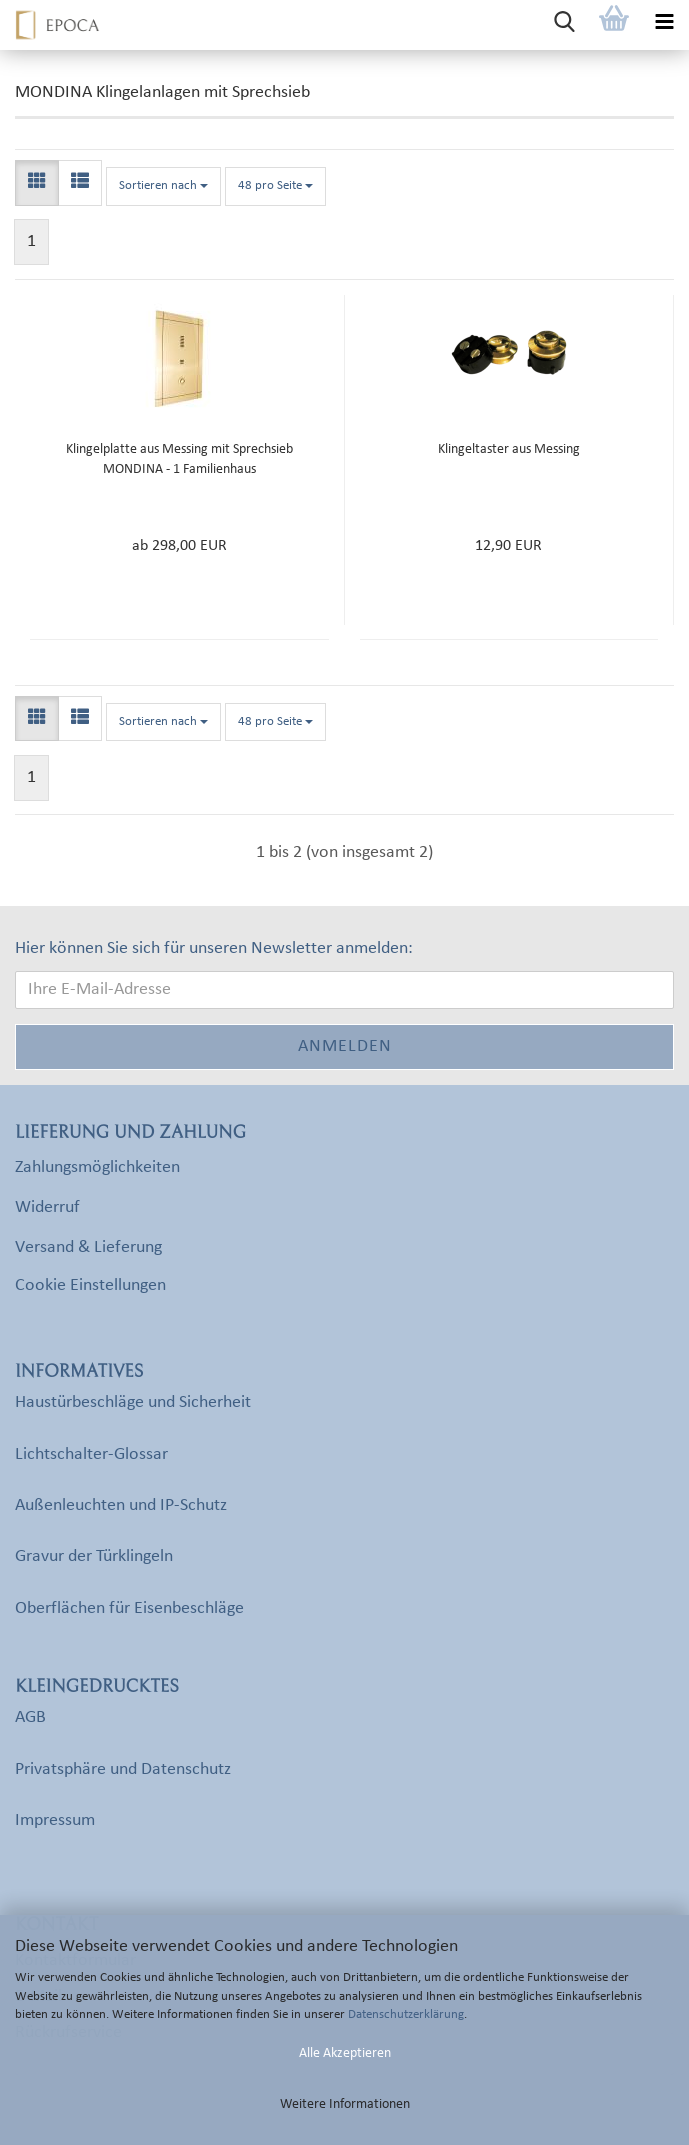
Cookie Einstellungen (90, 1285)
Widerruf (47, 1207)
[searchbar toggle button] (564, 25)
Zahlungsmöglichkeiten (97, 1167)
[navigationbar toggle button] (664, 25)
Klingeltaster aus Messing (509, 449)
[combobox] (163, 186)
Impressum (55, 1820)
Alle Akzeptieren (345, 2053)
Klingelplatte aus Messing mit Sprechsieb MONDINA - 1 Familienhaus (179, 459)
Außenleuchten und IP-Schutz (121, 1505)
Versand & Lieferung (88, 1247)
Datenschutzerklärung (406, 2014)
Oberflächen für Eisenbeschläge (129, 1608)
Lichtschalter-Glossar (91, 1454)
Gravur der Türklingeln (94, 1556)
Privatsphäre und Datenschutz (123, 1769)
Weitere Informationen (345, 2104)
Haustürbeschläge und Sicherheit (133, 1402)
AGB (30, 1717)
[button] (37, 183)
